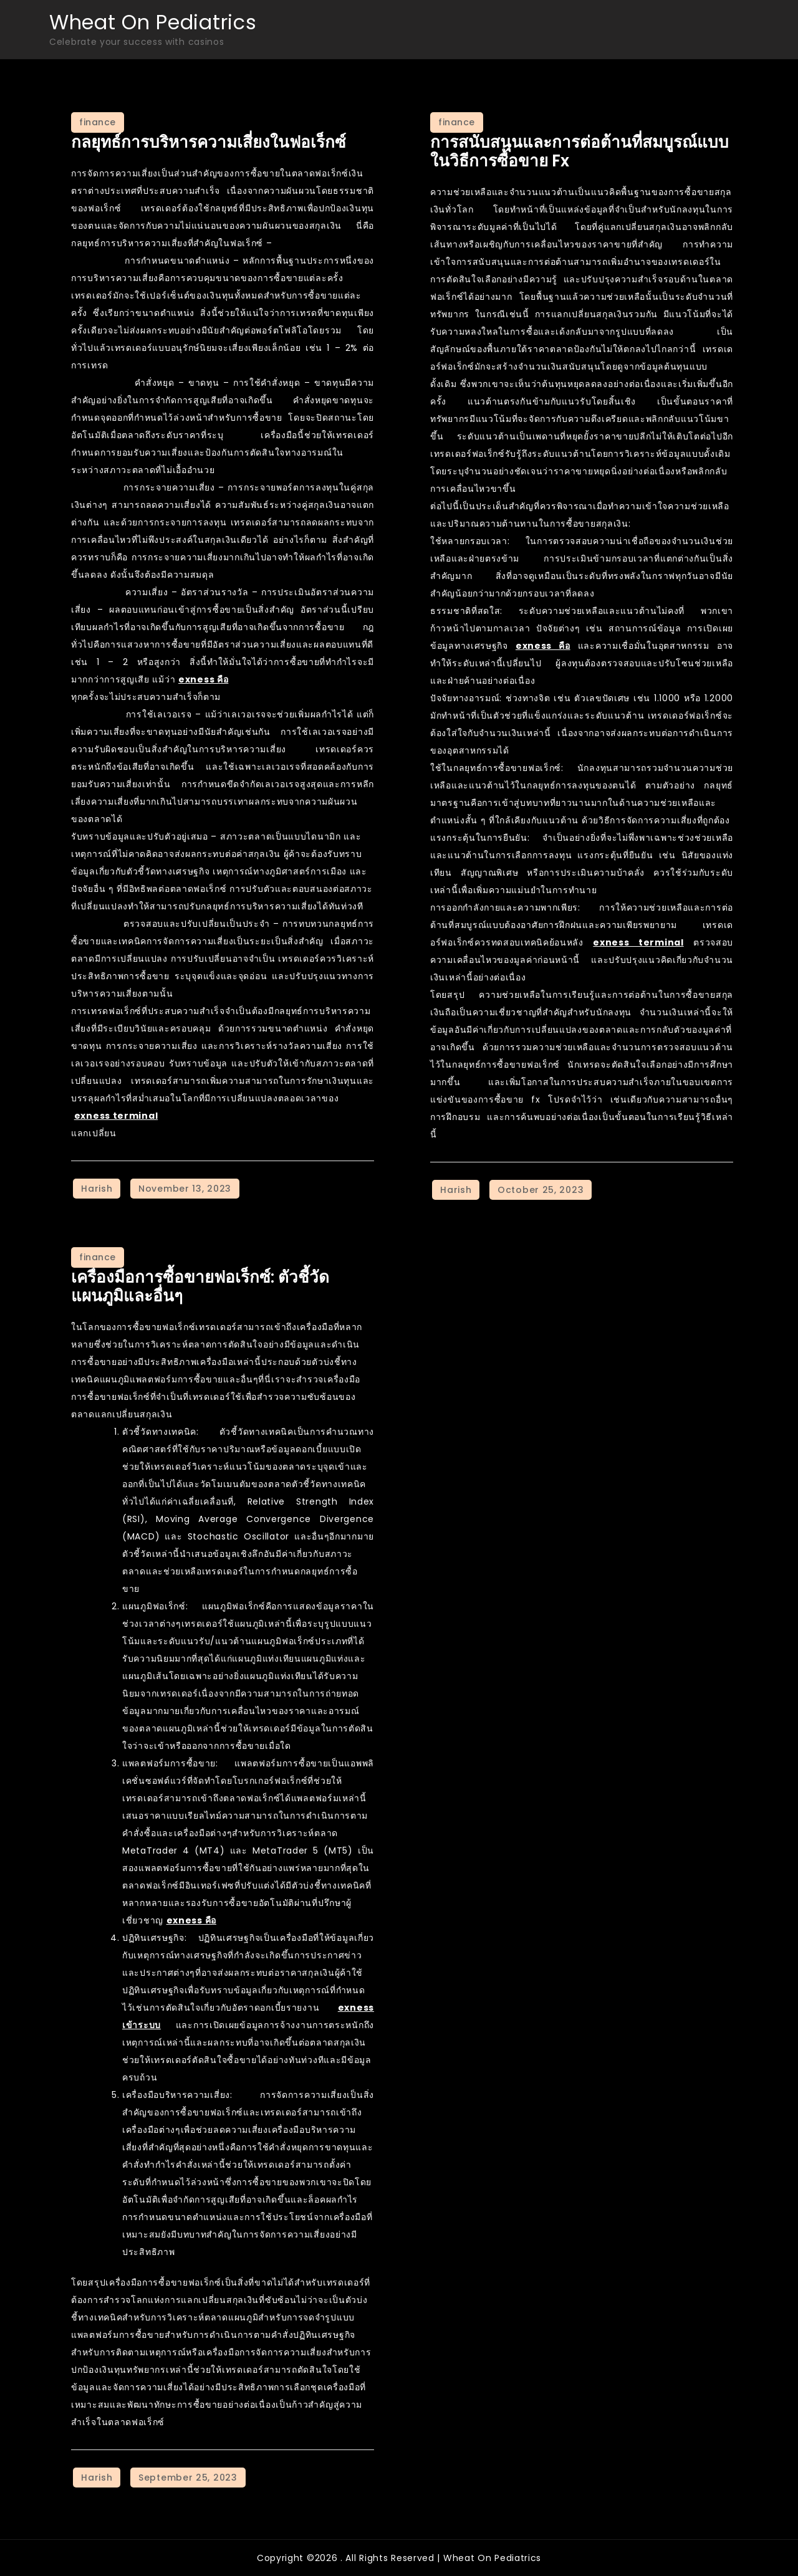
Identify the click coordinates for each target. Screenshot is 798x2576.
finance (97, 122)
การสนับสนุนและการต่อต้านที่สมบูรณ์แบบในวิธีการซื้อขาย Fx (579, 151)
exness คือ (203, 679)
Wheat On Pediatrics (152, 22)
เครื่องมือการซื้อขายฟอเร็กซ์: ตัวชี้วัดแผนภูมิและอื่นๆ (200, 1286)
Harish (96, 1188)
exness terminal (116, 1115)
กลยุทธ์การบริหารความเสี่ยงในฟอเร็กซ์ (208, 142)
